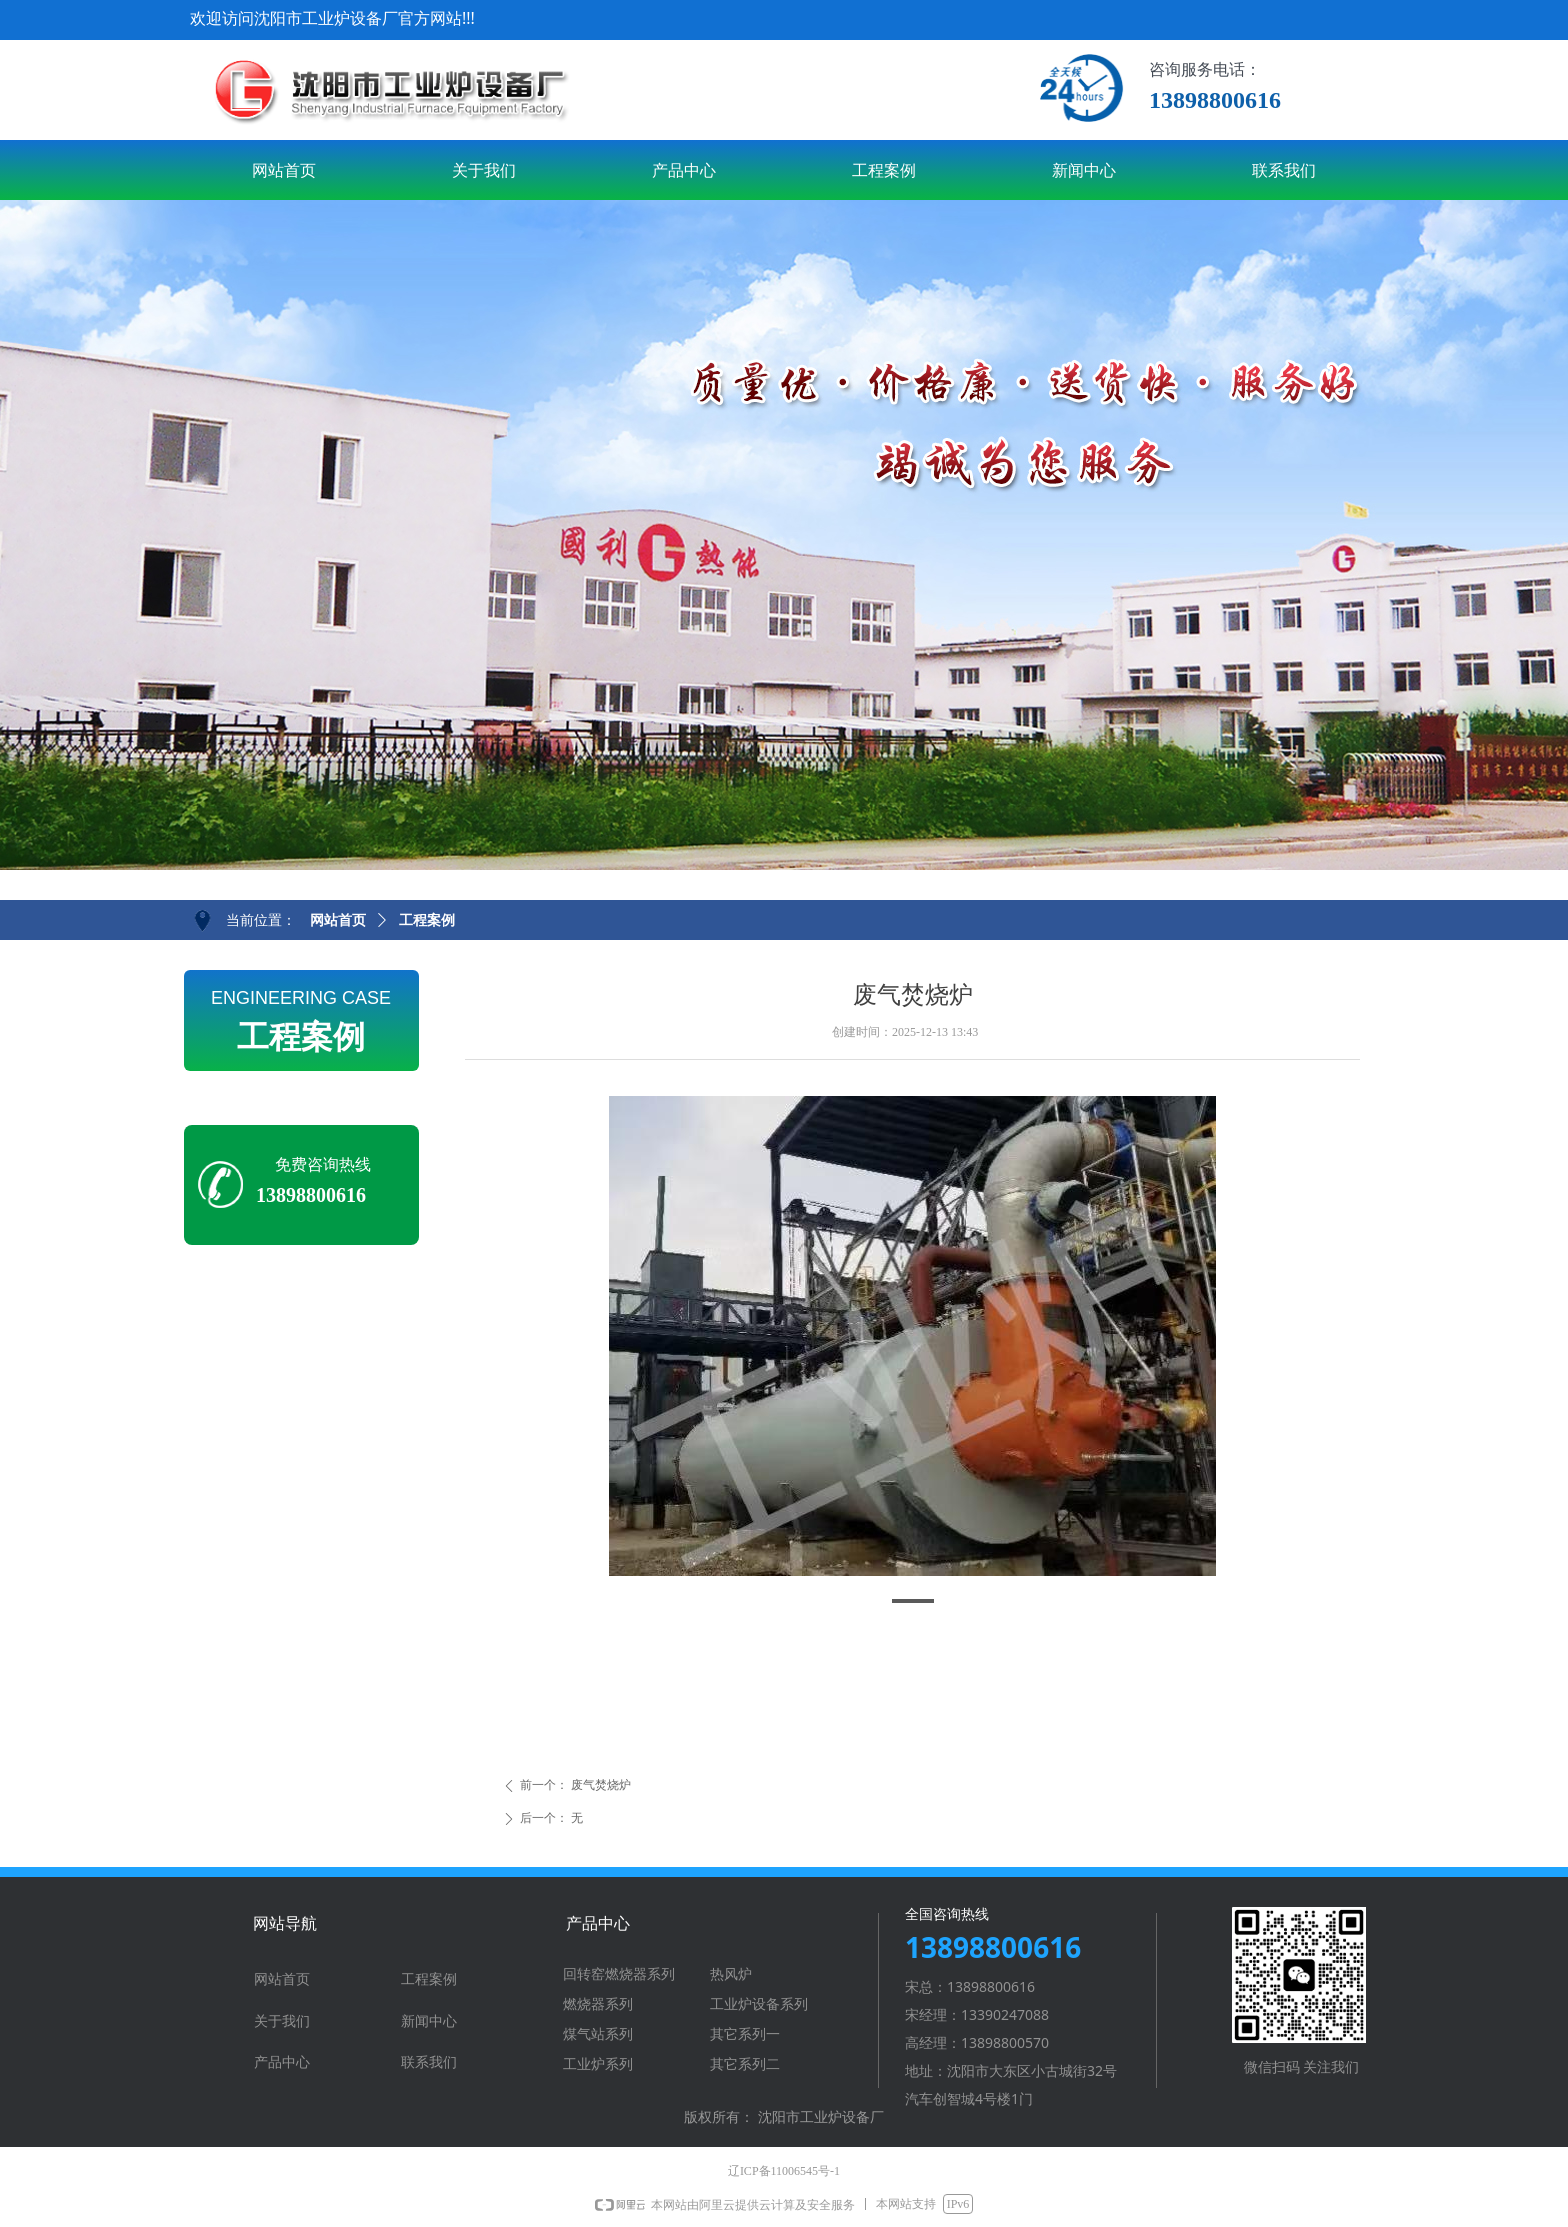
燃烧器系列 (598, 2004)
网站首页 (338, 920)
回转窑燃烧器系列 (619, 1974)
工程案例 (427, 920)
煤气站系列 (598, 2034)
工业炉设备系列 (759, 2004)
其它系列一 (745, 2034)
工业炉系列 (598, 2064)
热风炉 (731, 1974)
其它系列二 (745, 2064)
